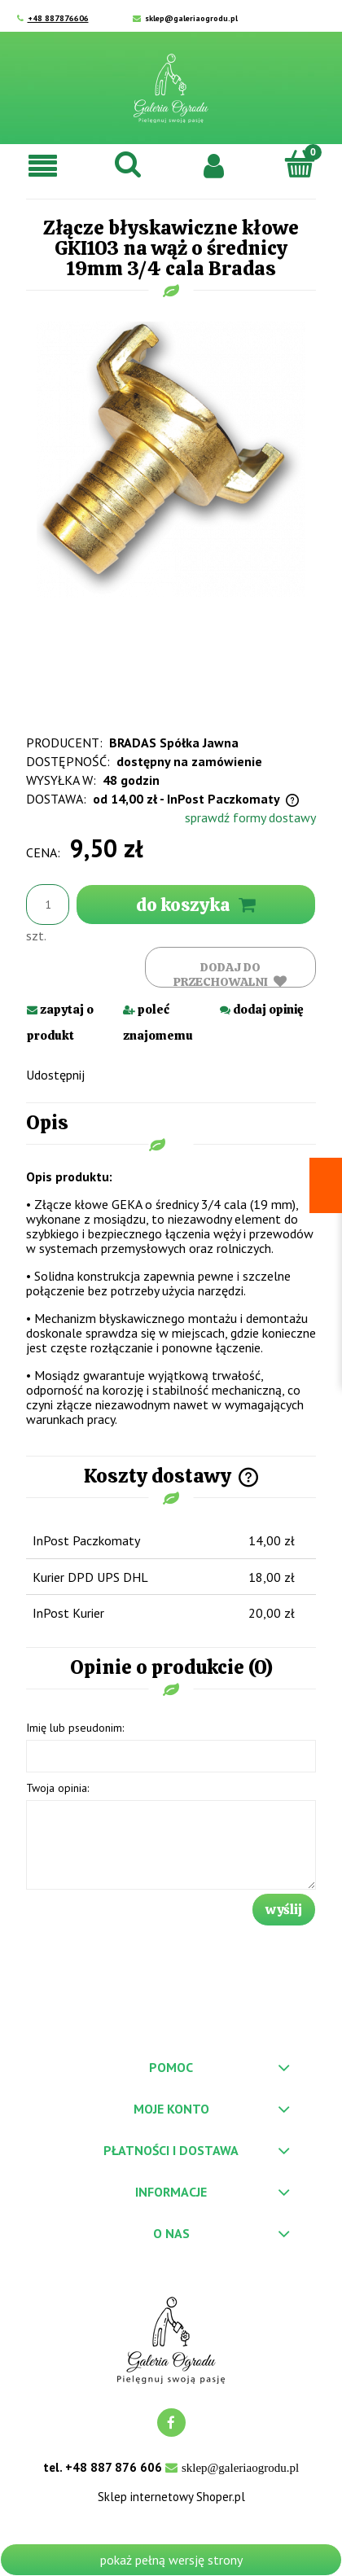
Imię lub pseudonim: (75, 1727)
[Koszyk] (299, 163)
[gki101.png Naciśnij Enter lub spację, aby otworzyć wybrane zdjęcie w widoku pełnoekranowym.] (171, 457)
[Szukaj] (128, 163)
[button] (43, 165)
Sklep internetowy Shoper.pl (171, 2497)
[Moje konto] (213, 164)
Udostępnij (55, 1075)
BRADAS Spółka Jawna (174, 742)
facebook (171, 2422)
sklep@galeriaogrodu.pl (191, 18)
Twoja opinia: (57, 1788)
